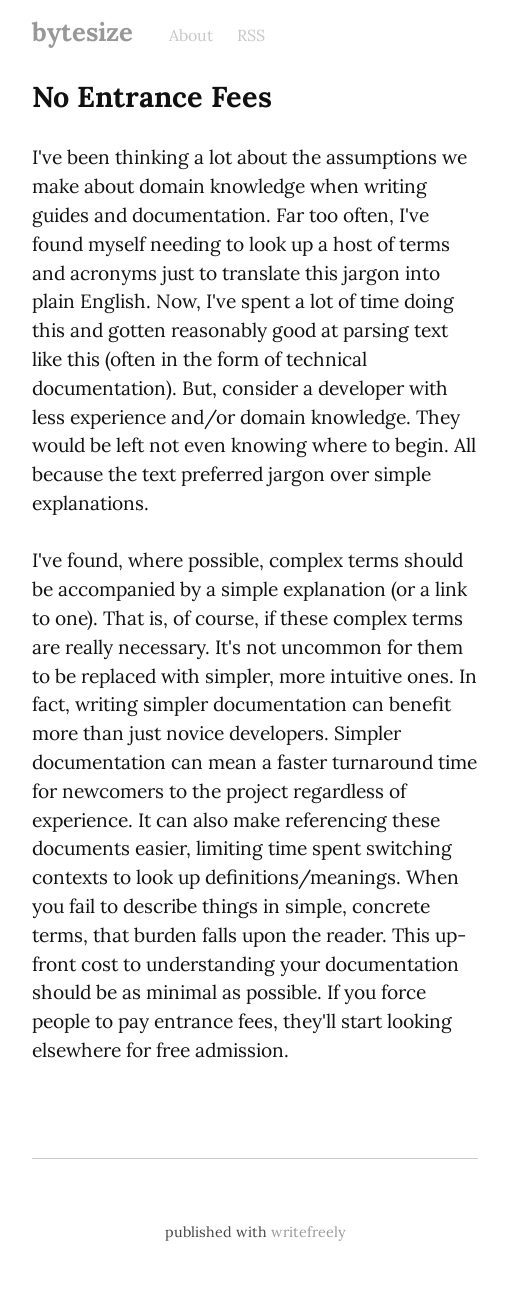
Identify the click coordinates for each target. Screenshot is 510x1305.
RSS (251, 35)
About (191, 35)
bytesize (82, 31)
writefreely (308, 1232)
